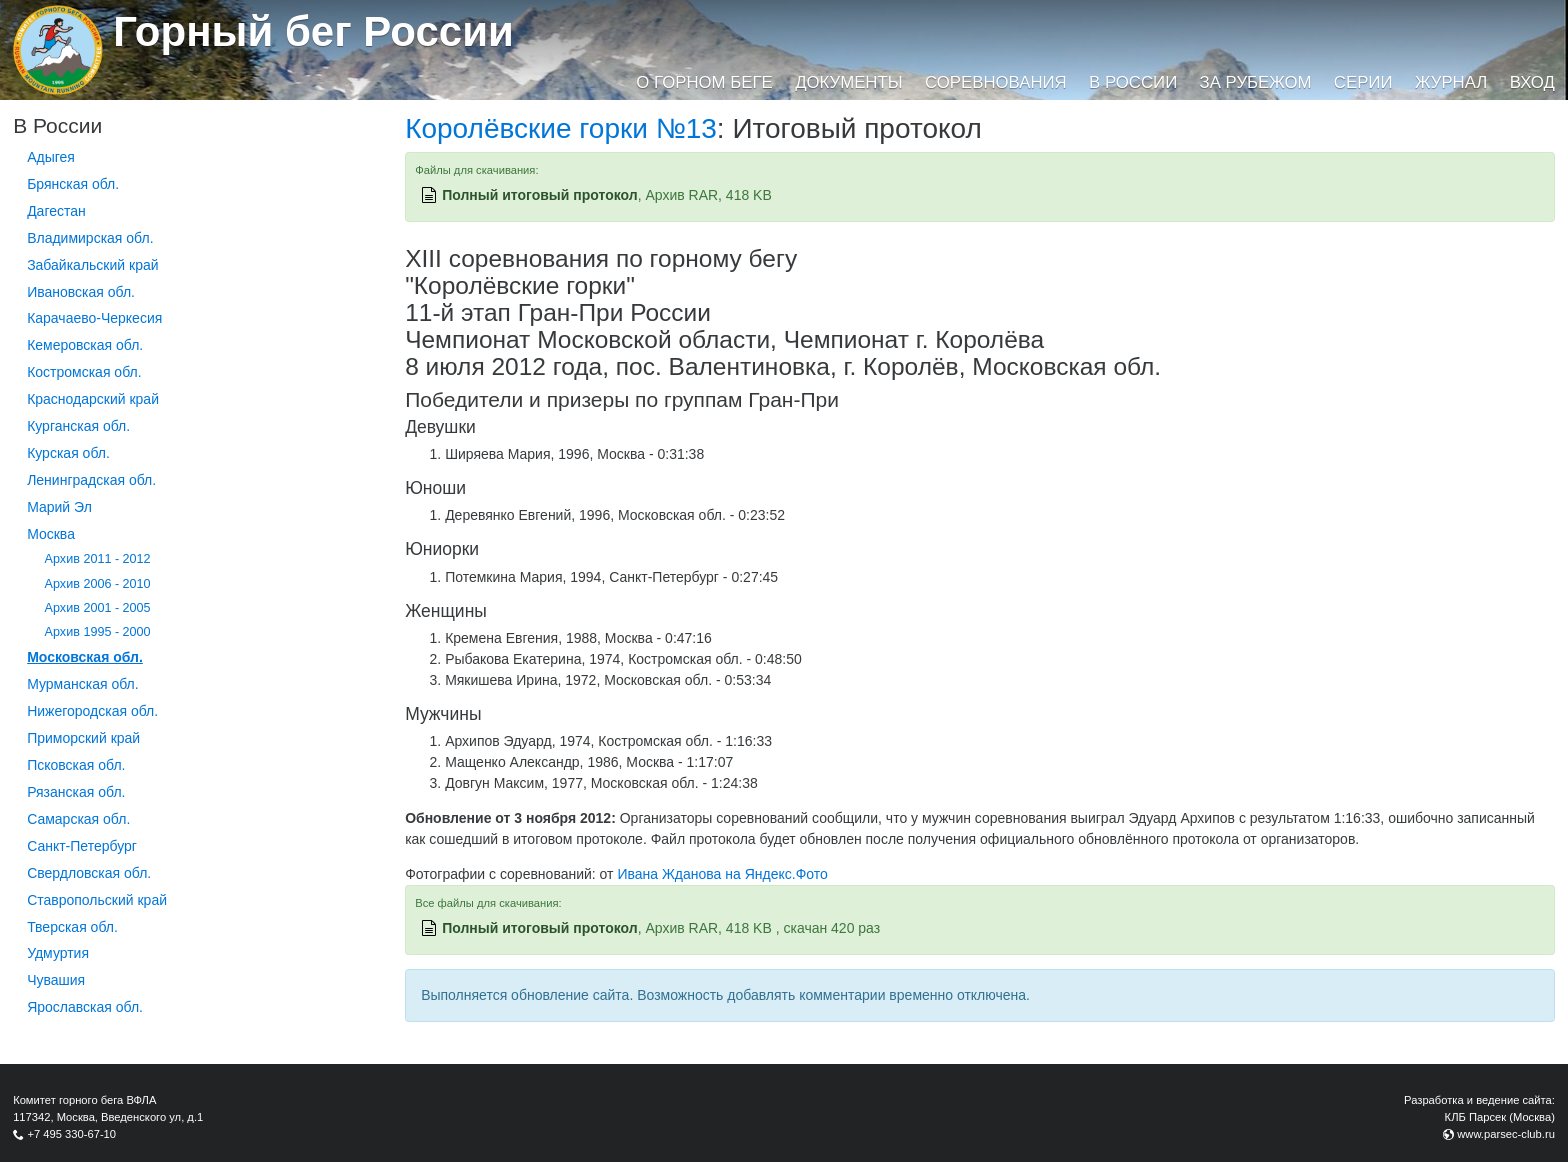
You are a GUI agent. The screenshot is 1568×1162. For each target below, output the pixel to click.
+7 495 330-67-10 (71, 1134)
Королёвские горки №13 (561, 128)
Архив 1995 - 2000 (98, 632)
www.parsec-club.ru (1506, 1134)
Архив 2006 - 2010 (98, 584)
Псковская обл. (76, 765)
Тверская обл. (72, 927)
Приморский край (83, 738)
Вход (1532, 82)
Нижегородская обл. (92, 711)
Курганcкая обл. (78, 426)
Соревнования (996, 82)
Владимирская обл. (90, 238)
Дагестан (56, 211)
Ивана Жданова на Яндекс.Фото (722, 874)
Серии (1363, 82)
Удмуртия (58, 953)
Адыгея (51, 157)
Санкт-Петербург (82, 846)
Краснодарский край (93, 399)
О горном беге (704, 82)
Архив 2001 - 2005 (98, 608)
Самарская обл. (78, 819)
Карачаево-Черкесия (94, 318)
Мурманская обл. (83, 684)
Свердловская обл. (89, 873)
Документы (848, 82)
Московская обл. (85, 657)
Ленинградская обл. (91, 480)
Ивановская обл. (81, 292)
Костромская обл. (84, 372)
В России (1133, 82)
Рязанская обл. (76, 792)
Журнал (1451, 82)
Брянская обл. (73, 184)
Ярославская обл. (85, 1007)
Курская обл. (68, 453)
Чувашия (56, 980)
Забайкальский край (92, 265)
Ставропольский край (97, 900)
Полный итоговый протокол (540, 195)
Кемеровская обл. (85, 345)
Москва (51, 534)
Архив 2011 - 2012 (98, 559)
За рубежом (1256, 82)
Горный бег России (313, 31)
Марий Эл (59, 507)
